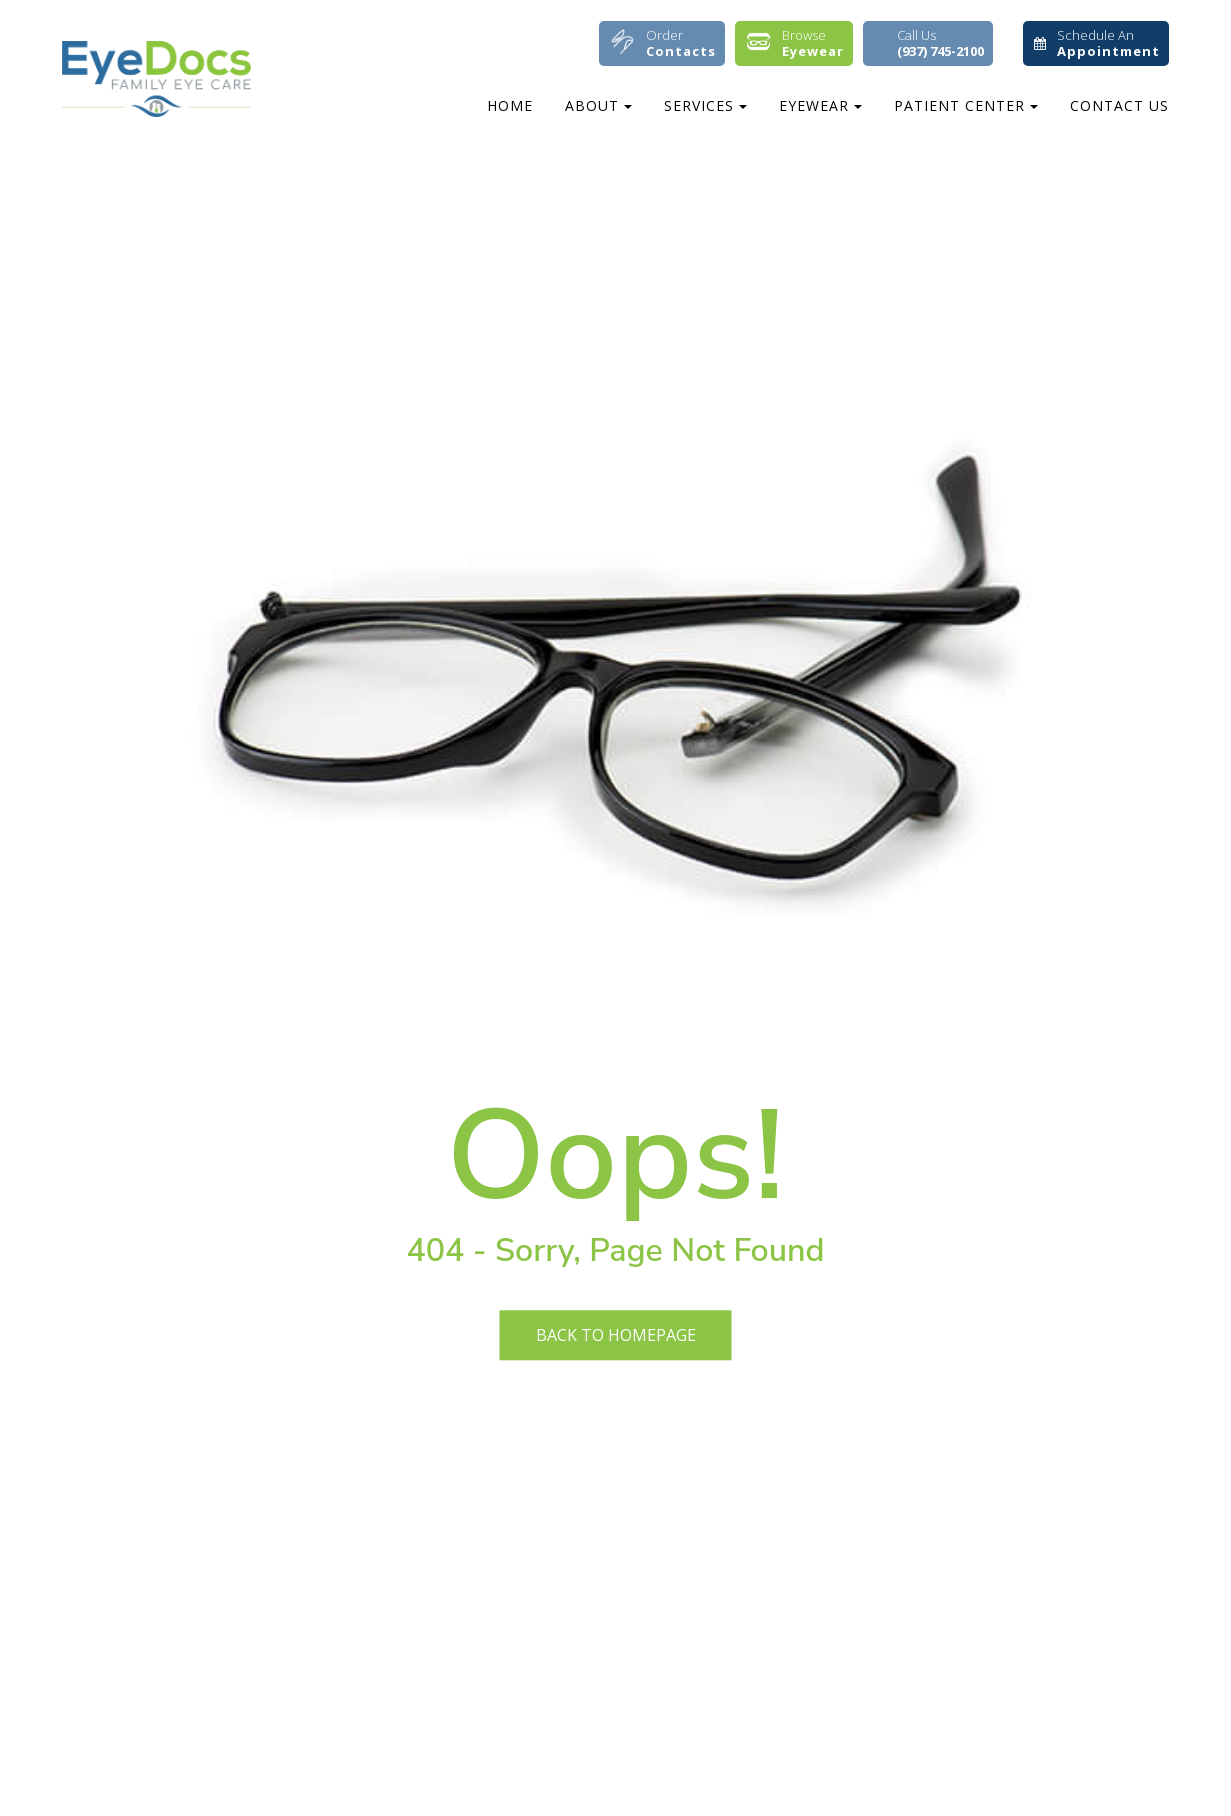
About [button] (598, 105)
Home (510, 105)
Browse (813, 43)
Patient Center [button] (966, 105)
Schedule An (1108, 43)
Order (681, 43)
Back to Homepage (616, 1335)
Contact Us (1119, 105)
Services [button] (705, 105)
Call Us (940, 43)
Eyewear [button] (820, 105)
